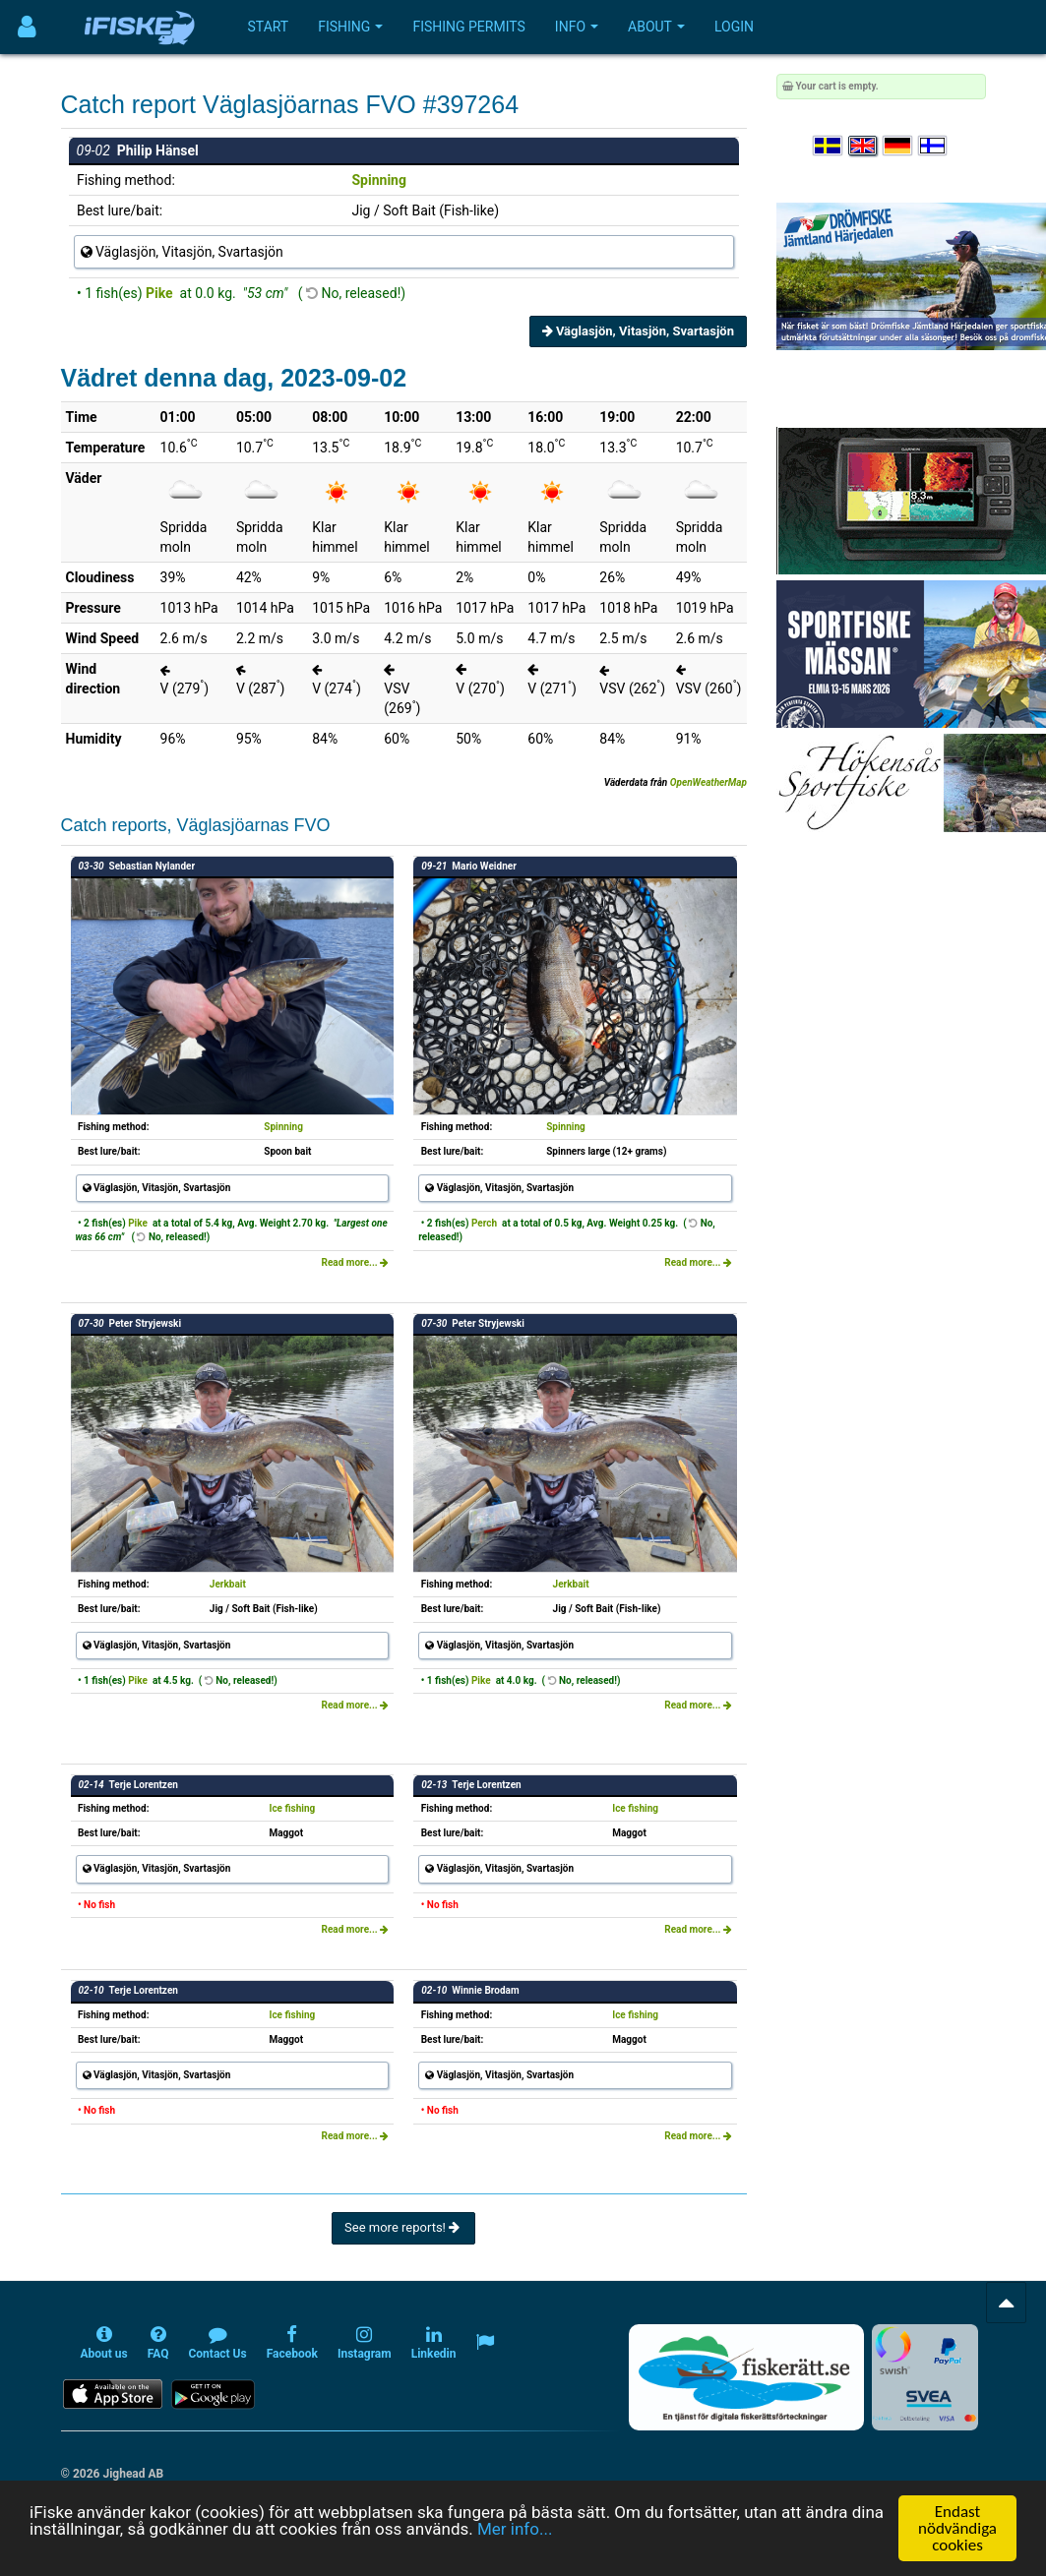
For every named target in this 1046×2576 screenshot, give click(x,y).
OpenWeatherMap (708, 782)
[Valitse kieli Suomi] (934, 146)
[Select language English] (864, 146)
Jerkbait (228, 1584)
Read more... (356, 1262)
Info (576, 26)
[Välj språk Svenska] (828, 146)
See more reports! (403, 2227)
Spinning (378, 180)
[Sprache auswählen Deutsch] (898, 146)
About (656, 26)
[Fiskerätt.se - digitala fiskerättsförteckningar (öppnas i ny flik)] (746, 2377)
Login (734, 26)
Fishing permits (468, 26)
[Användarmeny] (27, 27)
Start (268, 26)
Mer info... (514, 2554)
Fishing (350, 26)
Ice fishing (292, 1808)
